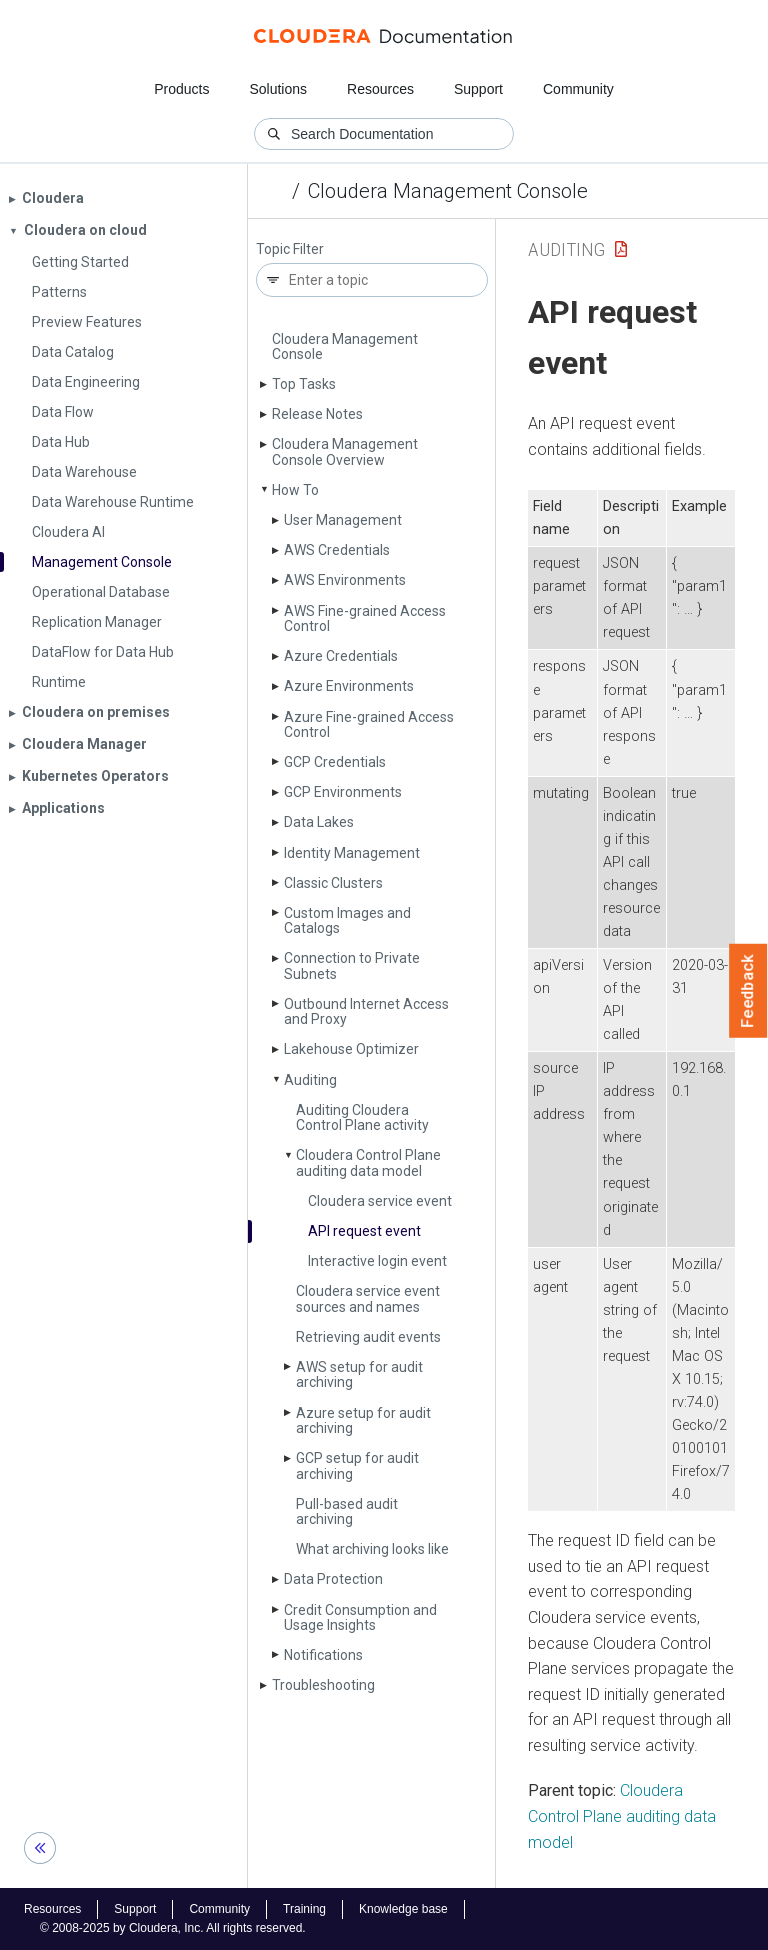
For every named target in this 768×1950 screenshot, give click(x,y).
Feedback (748, 991)
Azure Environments (349, 686)
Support (478, 89)
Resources (380, 89)
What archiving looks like (372, 1549)
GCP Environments (343, 792)
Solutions (278, 89)
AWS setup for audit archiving (359, 1374)
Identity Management (352, 853)
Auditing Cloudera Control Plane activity (362, 1117)
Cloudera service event (380, 1201)
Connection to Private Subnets (352, 965)
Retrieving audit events (368, 1337)
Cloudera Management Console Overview (345, 451)
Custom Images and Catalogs (347, 920)
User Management (343, 520)
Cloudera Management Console (448, 191)
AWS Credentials (337, 550)
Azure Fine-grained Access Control (369, 724)
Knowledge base (403, 1909)
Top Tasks (304, 384)
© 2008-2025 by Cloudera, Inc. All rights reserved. (173, 1928)
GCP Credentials (335, 762)
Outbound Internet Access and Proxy (366, 1011)
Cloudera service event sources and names (368, 1298)
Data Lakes (319, 822)
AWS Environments (345, 580)
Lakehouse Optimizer (351, 1049)
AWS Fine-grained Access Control (365, 618)
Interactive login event (377, 1261)
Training (304, 1909)
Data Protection (333, 1579)
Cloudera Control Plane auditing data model (368, 1162)
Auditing (310, 1080)
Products (181, 89)
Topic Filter (290, 249)
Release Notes (317, 414)
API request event (364, 1231)
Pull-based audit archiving (347, 1511)
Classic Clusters (333, 883)
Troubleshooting (323, 1685)
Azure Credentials (341, 656)
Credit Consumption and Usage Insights (360, 1617)
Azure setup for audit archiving (363, 1420)
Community (578, 89)
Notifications (323, 1655)
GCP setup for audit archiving (357, 1465)
